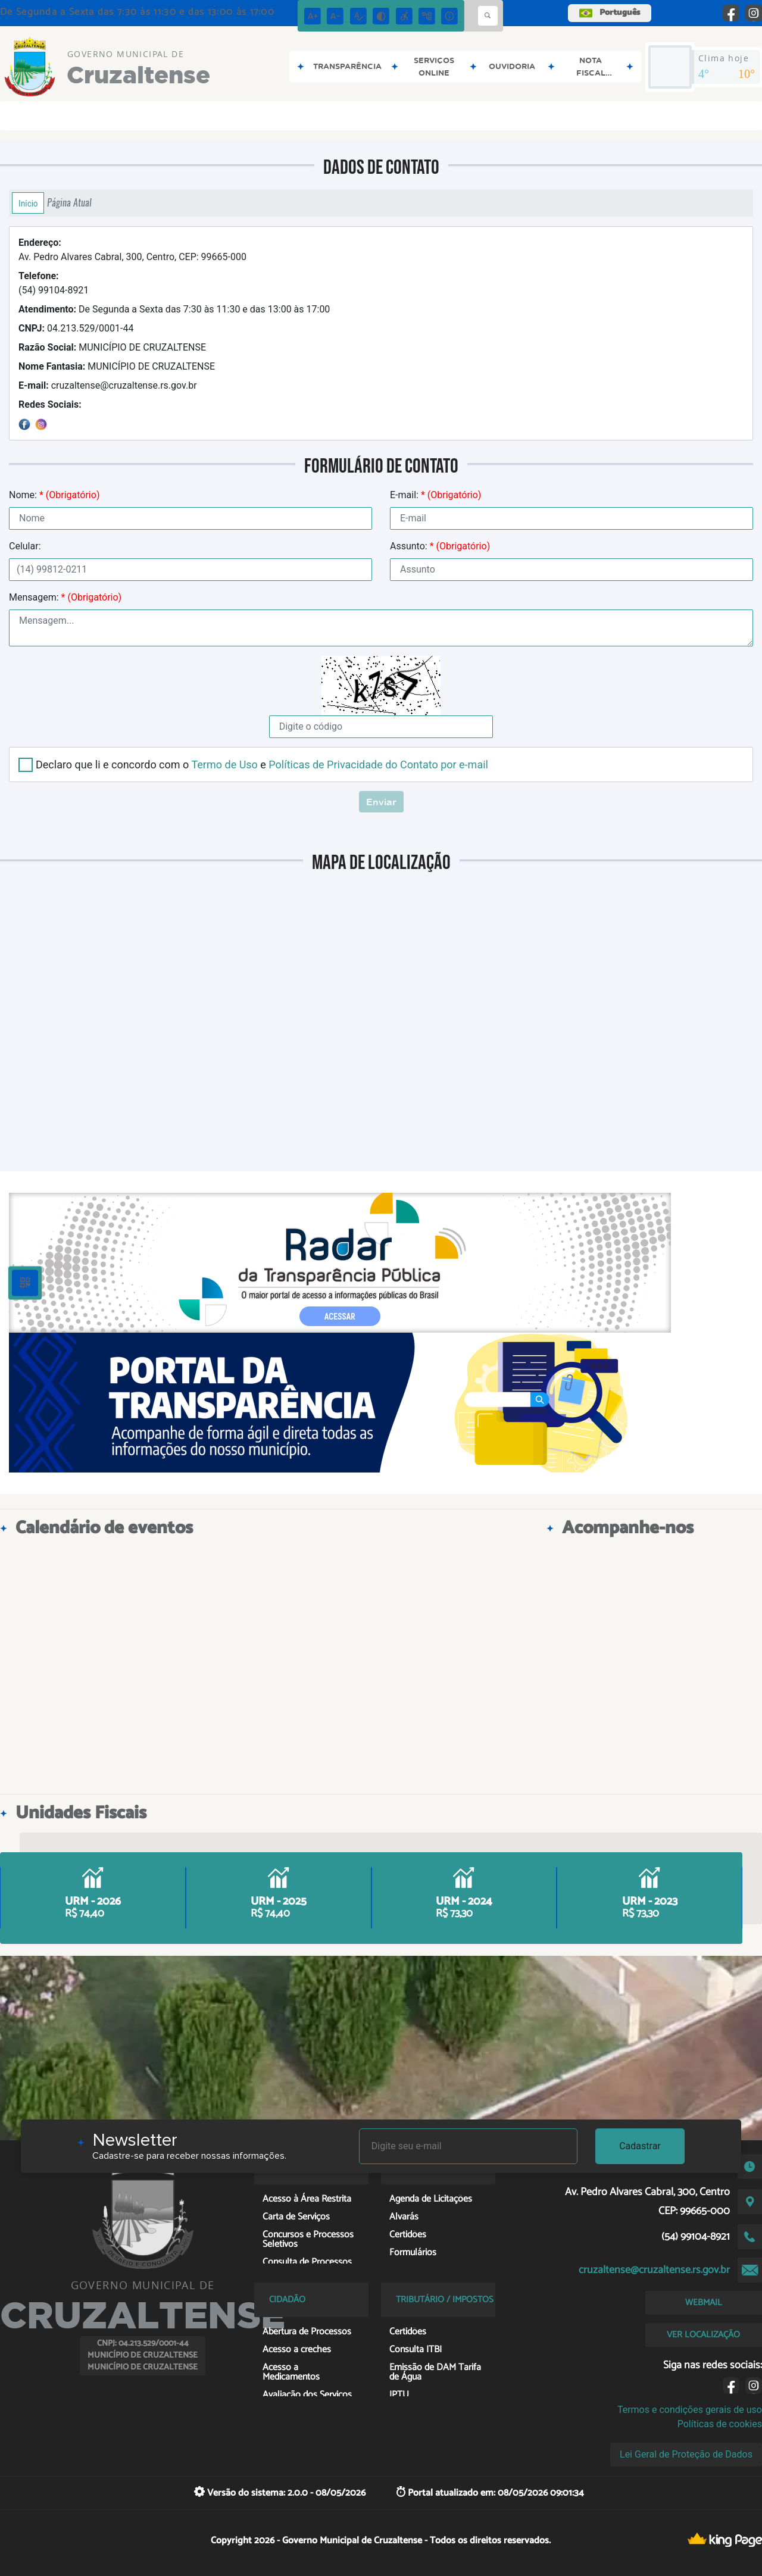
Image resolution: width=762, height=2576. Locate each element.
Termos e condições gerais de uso (689, 2409)
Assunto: (440, 546)
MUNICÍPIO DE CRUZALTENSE (112, 347)
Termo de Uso (224, 764)
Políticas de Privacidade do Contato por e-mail (378, 764)
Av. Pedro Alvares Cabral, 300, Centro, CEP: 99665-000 (132, 249)
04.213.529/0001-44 (75, 328)
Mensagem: (65, 597)
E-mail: (435, 495)
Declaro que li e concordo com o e (262, 764)
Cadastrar (640, 2146)
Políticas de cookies (719, 2424)
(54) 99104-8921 (53, 283)
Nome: (54, 495)
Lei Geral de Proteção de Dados (686, 2454)
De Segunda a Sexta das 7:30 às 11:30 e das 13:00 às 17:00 (174, 309)
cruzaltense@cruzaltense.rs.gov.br (107, 385)
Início (28, 203)
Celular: (25, 546)
